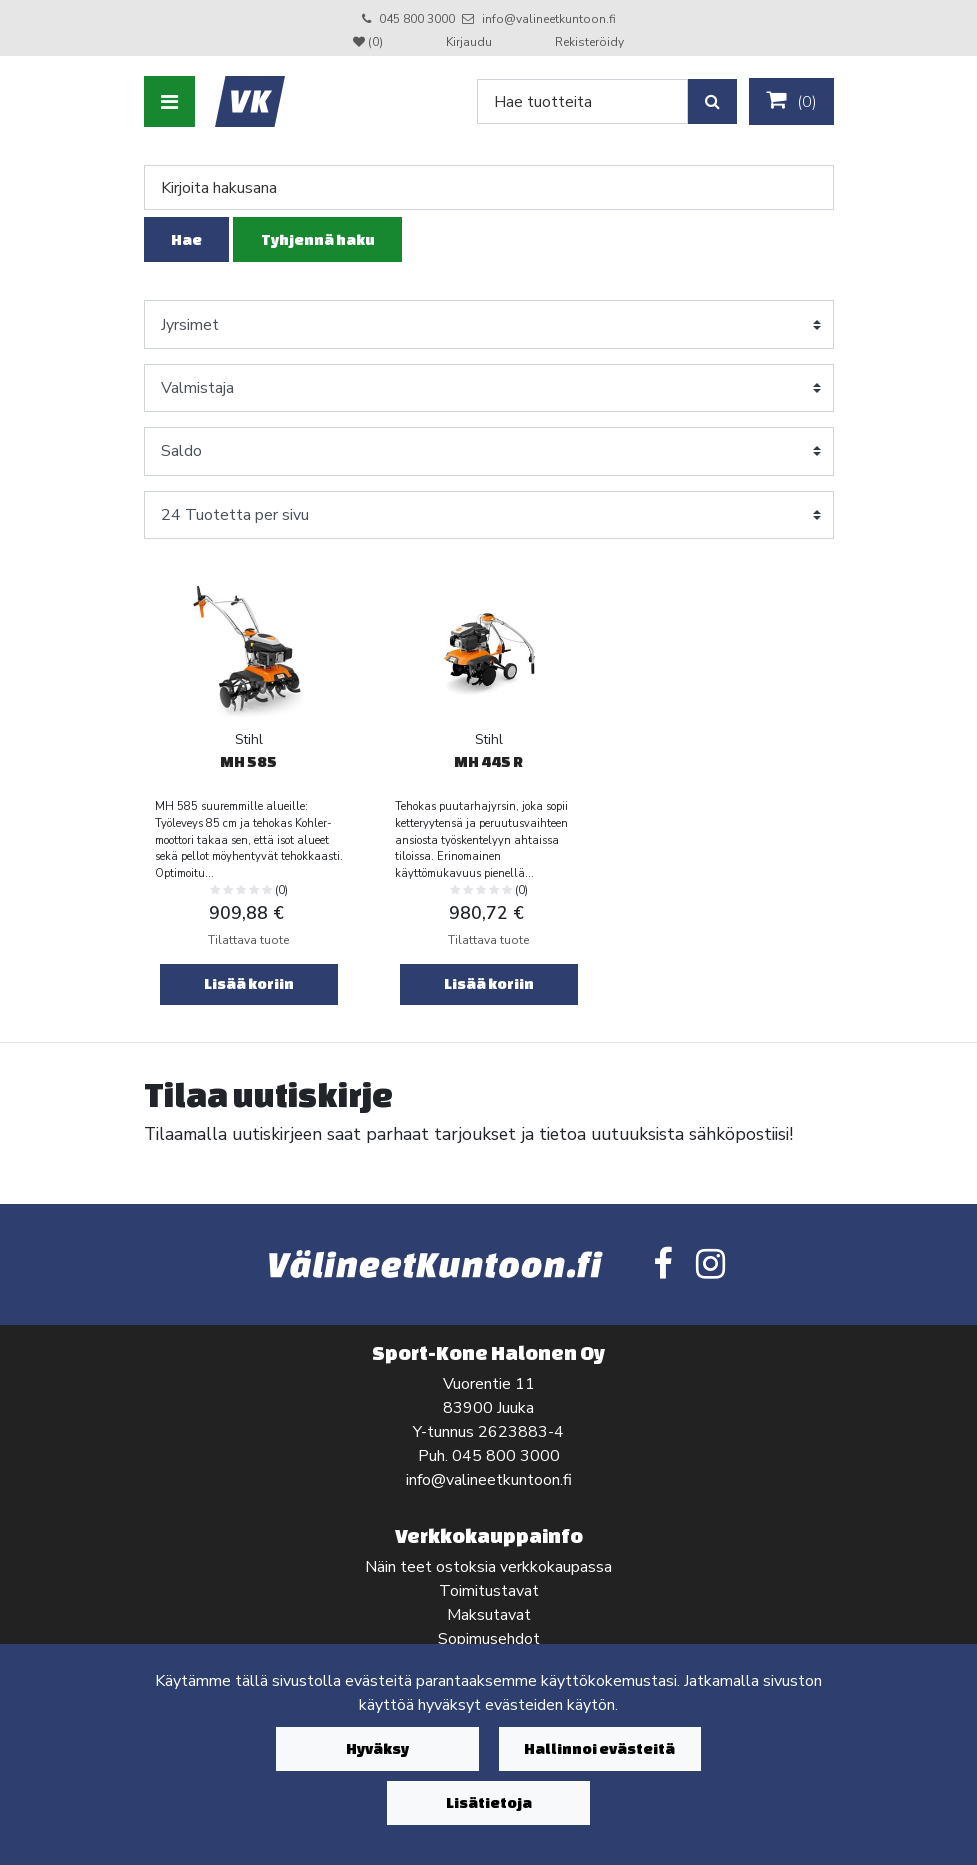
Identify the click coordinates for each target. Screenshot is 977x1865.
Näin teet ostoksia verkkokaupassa (488, 1567)
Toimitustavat (489, 1591)
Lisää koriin (249, 983)
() (791, 101)
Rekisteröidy (589, 42)
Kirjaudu (470, 42)
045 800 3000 (417, 19)
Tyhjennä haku (318, 239)
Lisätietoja (489, 1802)
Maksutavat (489, 1615)
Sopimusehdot (489, 1639)
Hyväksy (377, 1748)
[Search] (582, 101)
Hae (186, 239)
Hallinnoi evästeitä (599, 1748)
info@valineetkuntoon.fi (549, 19)
